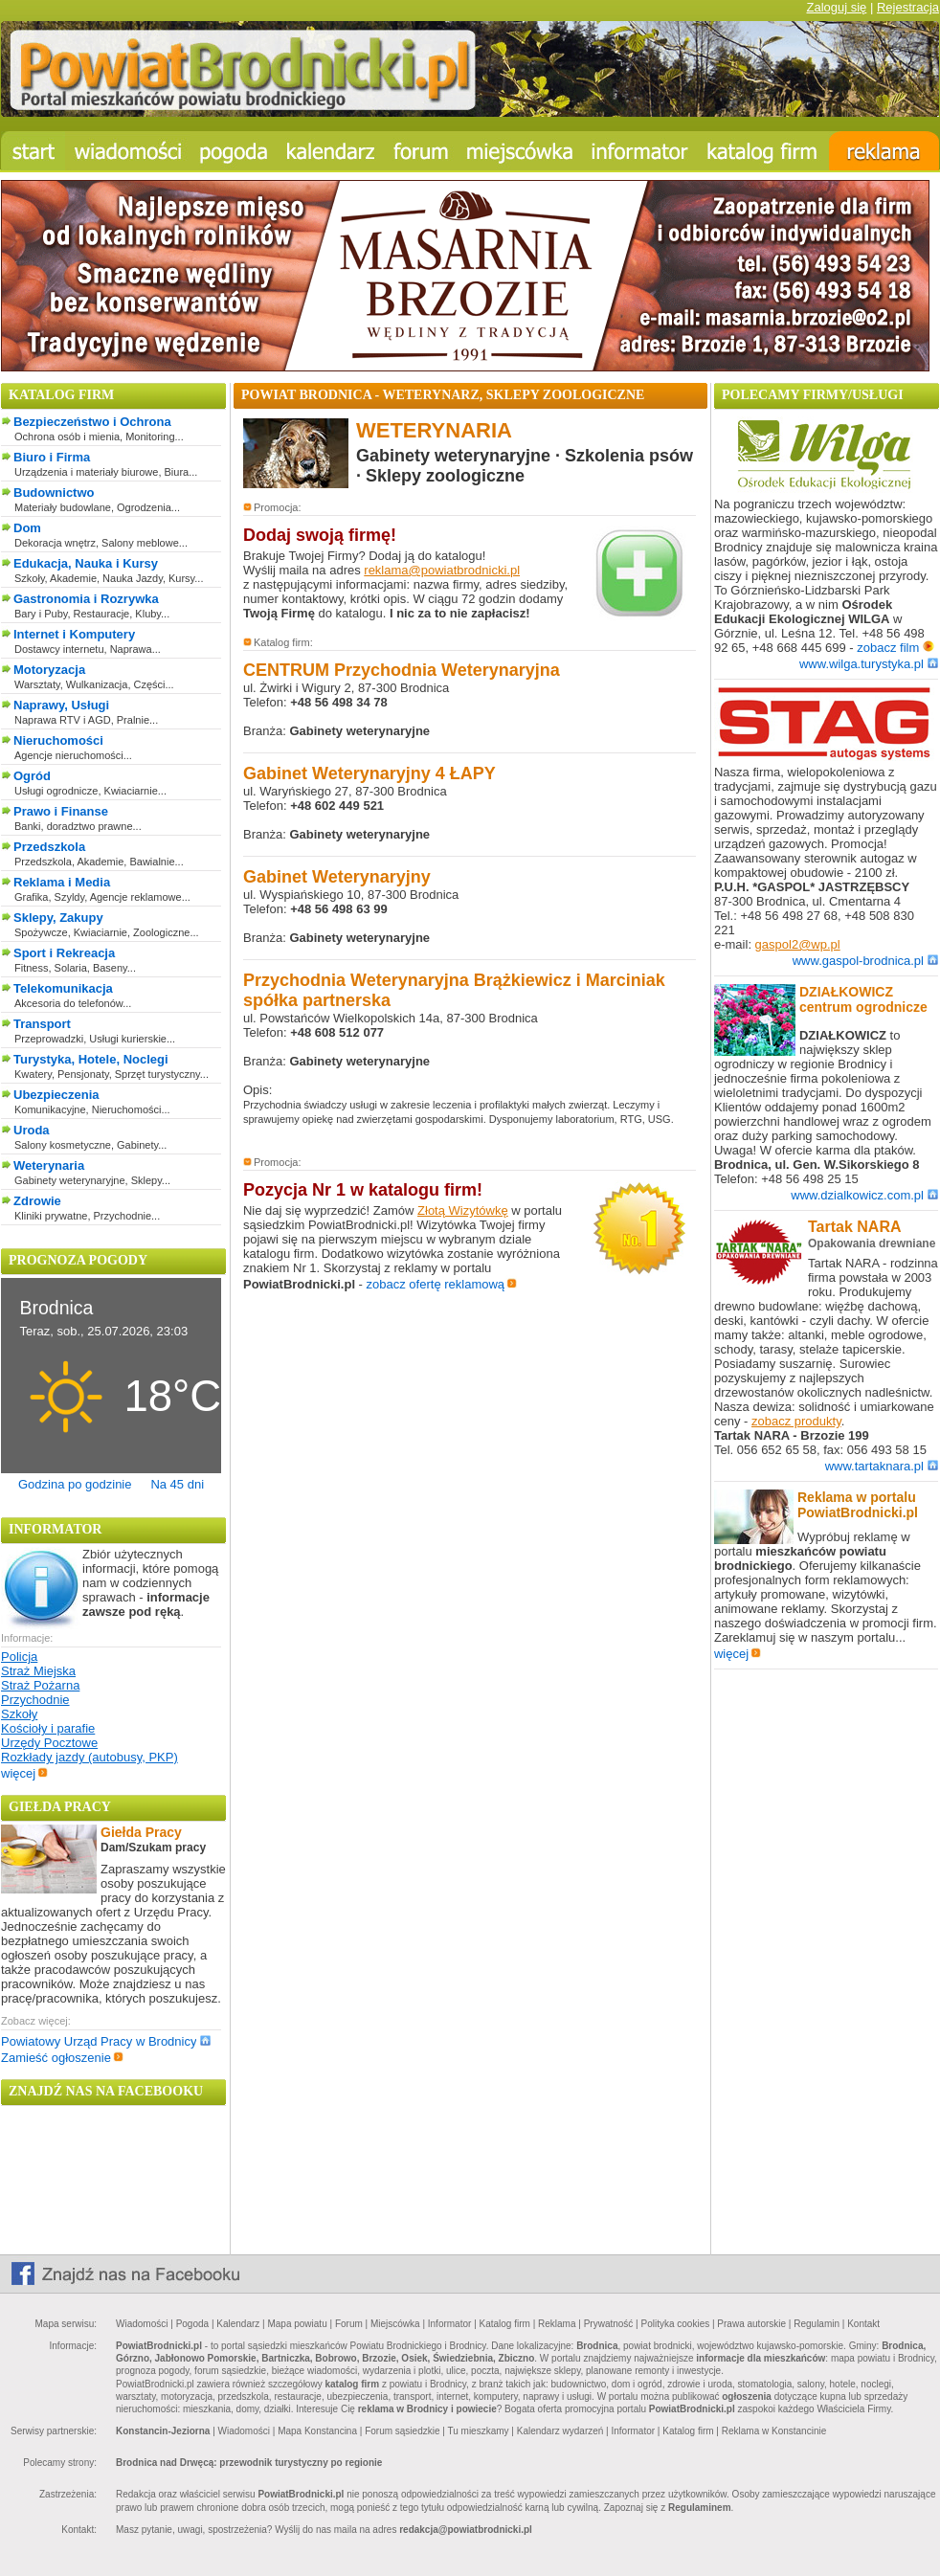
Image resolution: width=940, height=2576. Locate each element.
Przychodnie (35, 1699)
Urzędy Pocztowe (49, 1743)
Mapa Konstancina (317, 2431)
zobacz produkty (796, 1421)
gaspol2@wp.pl (797, 944)
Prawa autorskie (751, 2323)
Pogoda (192, 2323)
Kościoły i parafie (48, 1728)
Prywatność (609, 2323)
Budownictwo (54, 492)
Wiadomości (142, 2323)
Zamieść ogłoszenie (62, 2057)
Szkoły (19, 1714)
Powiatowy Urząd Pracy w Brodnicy (106, 2041)
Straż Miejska (38, 1671)
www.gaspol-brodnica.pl (865, 960)
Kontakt (863, 2323)
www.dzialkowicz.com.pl (864, 1195)
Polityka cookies (675, 2323)
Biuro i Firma (51, 457)
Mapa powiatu (296, 2323)
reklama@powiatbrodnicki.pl (442, 570)
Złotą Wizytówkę (462, 1210)
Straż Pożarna (40, 1685)
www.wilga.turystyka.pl (868, 664)
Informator (450, 2323)
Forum (349, 2323)
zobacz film (896, 647)
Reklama (556, 2323)
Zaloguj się (836, 7)
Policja (19, 1656)
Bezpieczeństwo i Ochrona (92, 421)
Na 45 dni (177, 1484)
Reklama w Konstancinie (774, 2431)
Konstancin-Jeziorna (163, 2431)
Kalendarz (237, 2323)
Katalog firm (505, 2323)
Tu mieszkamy (477, 2431)
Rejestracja (908, 7)
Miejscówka (395, 2323)
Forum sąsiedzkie (402, 2431)
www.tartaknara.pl (881, 1466)
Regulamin (816, 2323)
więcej (24, 1773)
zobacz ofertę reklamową (442, 1284)
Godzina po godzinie (75, 1484)
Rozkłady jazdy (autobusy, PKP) (89, 1757)
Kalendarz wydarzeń (560, 2431)
